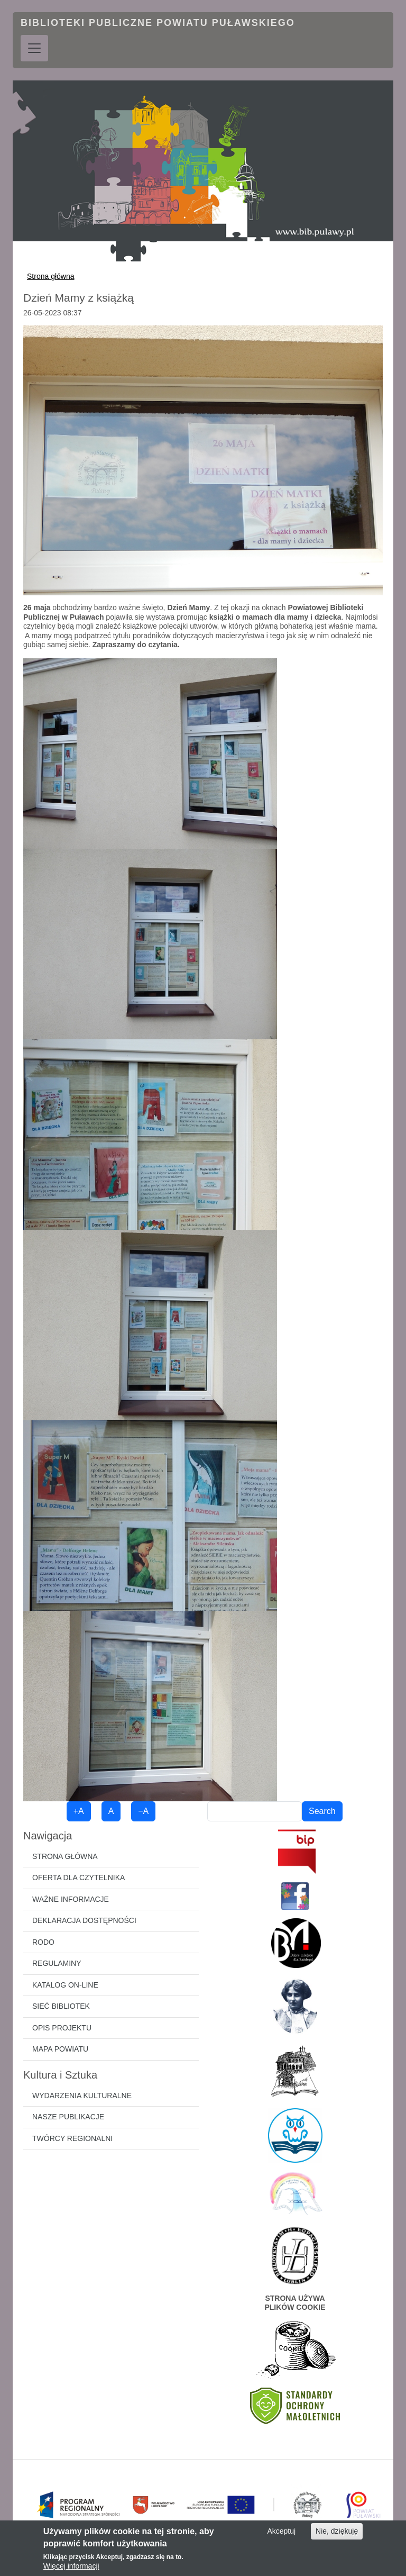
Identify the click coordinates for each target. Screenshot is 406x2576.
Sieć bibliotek (61, 2006)
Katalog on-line (65, 1985)
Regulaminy (56, 1963)
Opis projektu (61, 2028)
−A (143, 1811)
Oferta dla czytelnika (78, 1877)
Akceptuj (281, 2531)
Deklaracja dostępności (84, 1920)
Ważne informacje (70, 1899)
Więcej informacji (71, 2566)
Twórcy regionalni (72, 2138)
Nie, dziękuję (337, 2531)
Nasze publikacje (68, 2116)
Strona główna (51, 276)
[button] (203, 460)
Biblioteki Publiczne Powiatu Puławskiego (158, 22)
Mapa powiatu (60, 2049)
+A (78, 1811)
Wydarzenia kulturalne (82, 2095)
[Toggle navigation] (34, 48)
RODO (43, 1942)
